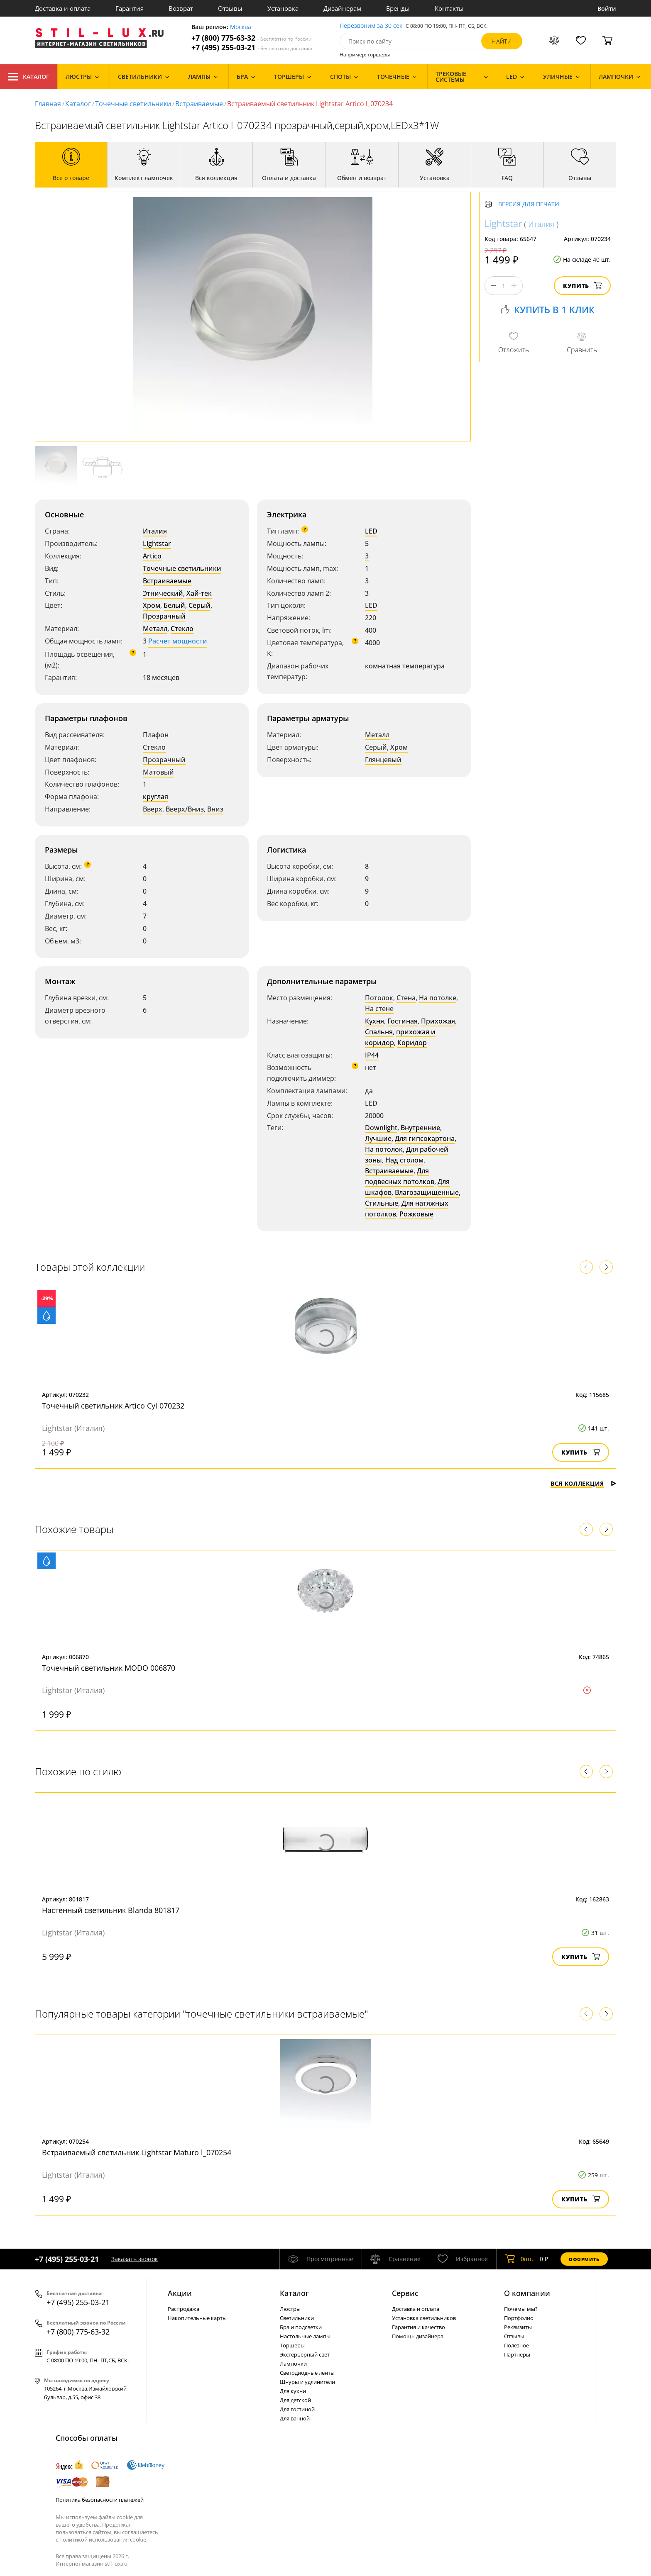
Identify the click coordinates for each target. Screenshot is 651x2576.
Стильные (381, 1203)
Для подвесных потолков (399, 1176)
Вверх (152, 809)
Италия (155, 531)
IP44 (372, 1055)
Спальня (379, 1031)
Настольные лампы (305, 2336)
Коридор (412, 1042)
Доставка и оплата (63, 8)
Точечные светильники (133, 103)
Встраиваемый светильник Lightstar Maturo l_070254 (136, 2152)
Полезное (516, 2345)
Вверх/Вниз (185, 809)
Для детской (295, 2400)
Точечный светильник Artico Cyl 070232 (113, 1406)
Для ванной (295, 2418)
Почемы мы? (521, 2309)
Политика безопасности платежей (100, 2499)
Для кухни (293, 2391)
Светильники (297, 2318)
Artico (152, 556)
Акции (180, 2293)
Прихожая (438, 1021)
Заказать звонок (134, 2259)
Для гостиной (297, 2409)
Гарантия (129, 8)
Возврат (181, 8)
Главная (48, 103)
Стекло (182, 628)
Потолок (379, 997)
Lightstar (157, 543)
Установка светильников (424, 2318)
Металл (155, 628)
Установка (283, 8)
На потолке (437, 997)
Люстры (290, 2309)
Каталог (28, 77)
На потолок (384, 1149)
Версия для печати (528, 204)
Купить (582, 286)
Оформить (584, 2259)
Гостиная (402, 1021)
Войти (606, 8)
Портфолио (519, 2318)
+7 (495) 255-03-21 (251, 47)
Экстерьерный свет (305, 2354)
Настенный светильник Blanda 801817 (110, 1910)
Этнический (163, 593)
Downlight (381, 1127)
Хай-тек (199, 593)
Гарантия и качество (418, 2327)
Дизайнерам (342, 8)
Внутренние (420, 1127)
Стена (406, 997)
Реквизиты (518, 2327)
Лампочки (293, 2363)
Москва (240, 27)
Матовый (158, 772)
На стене (379, 1008)
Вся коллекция (583, 1483)
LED (371, 531)
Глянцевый (383, 759)
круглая (155, 796)
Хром (151, 605)
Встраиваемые (199, 103)
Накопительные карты (197, 2318)
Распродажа (183, 2309)
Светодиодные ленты (307, 2372)
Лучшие (378, 1138)
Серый (199, 605)
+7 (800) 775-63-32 (251, 38)
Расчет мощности (177, 641)
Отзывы (230, 8)
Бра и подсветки (301, 2327)
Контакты (449, 8)
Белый (174, 605)
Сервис (405, 2293)
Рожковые (416, 1214)
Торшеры (292, 2345)
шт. (519, 2259)
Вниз (215, 809)
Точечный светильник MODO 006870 (108, 1668)
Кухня (374, 1021)
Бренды (398, 8)
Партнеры (517, 2354)
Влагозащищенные (427, 1192)
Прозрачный (164, 616)
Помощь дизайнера (417, 2336)
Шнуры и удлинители (307, 2382)
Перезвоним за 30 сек (371, 25)
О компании (527, 2293)
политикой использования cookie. (103, 2539)
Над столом (404, 1160)
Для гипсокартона (425, 1138)
